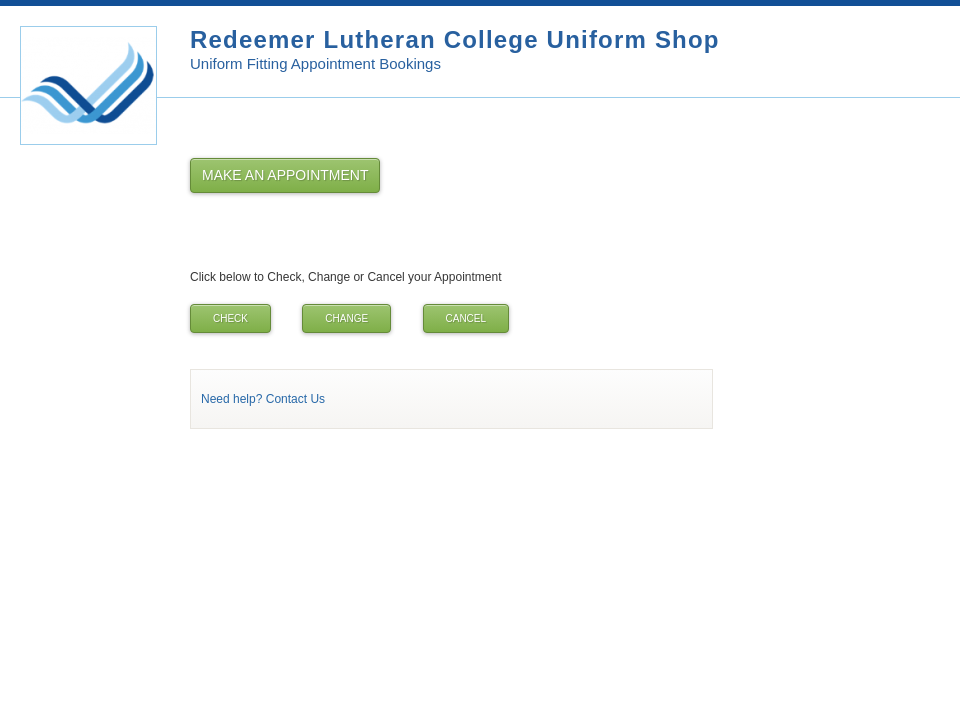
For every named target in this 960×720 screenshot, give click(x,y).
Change (346, 318)
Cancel (466, 318)
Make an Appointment (285, 175)
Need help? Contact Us (263, 399)
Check (230, 318)
